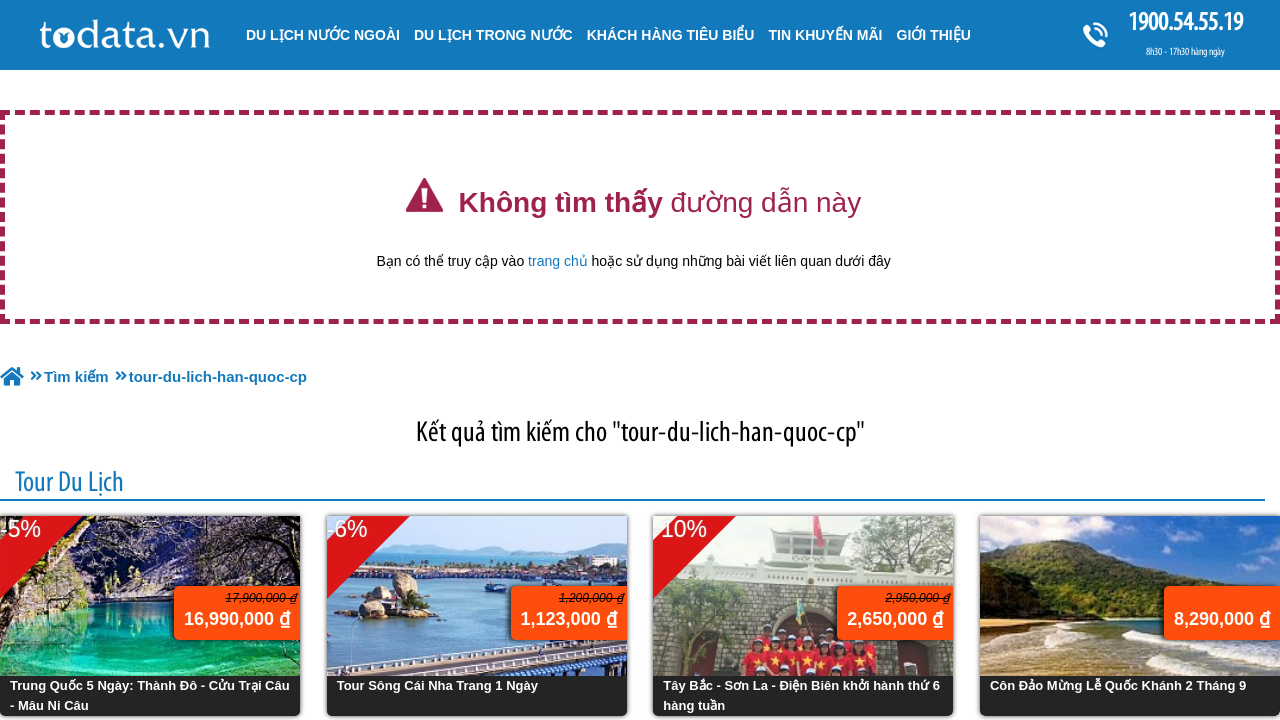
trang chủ (558, 261)
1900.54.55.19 (1185, 21)
